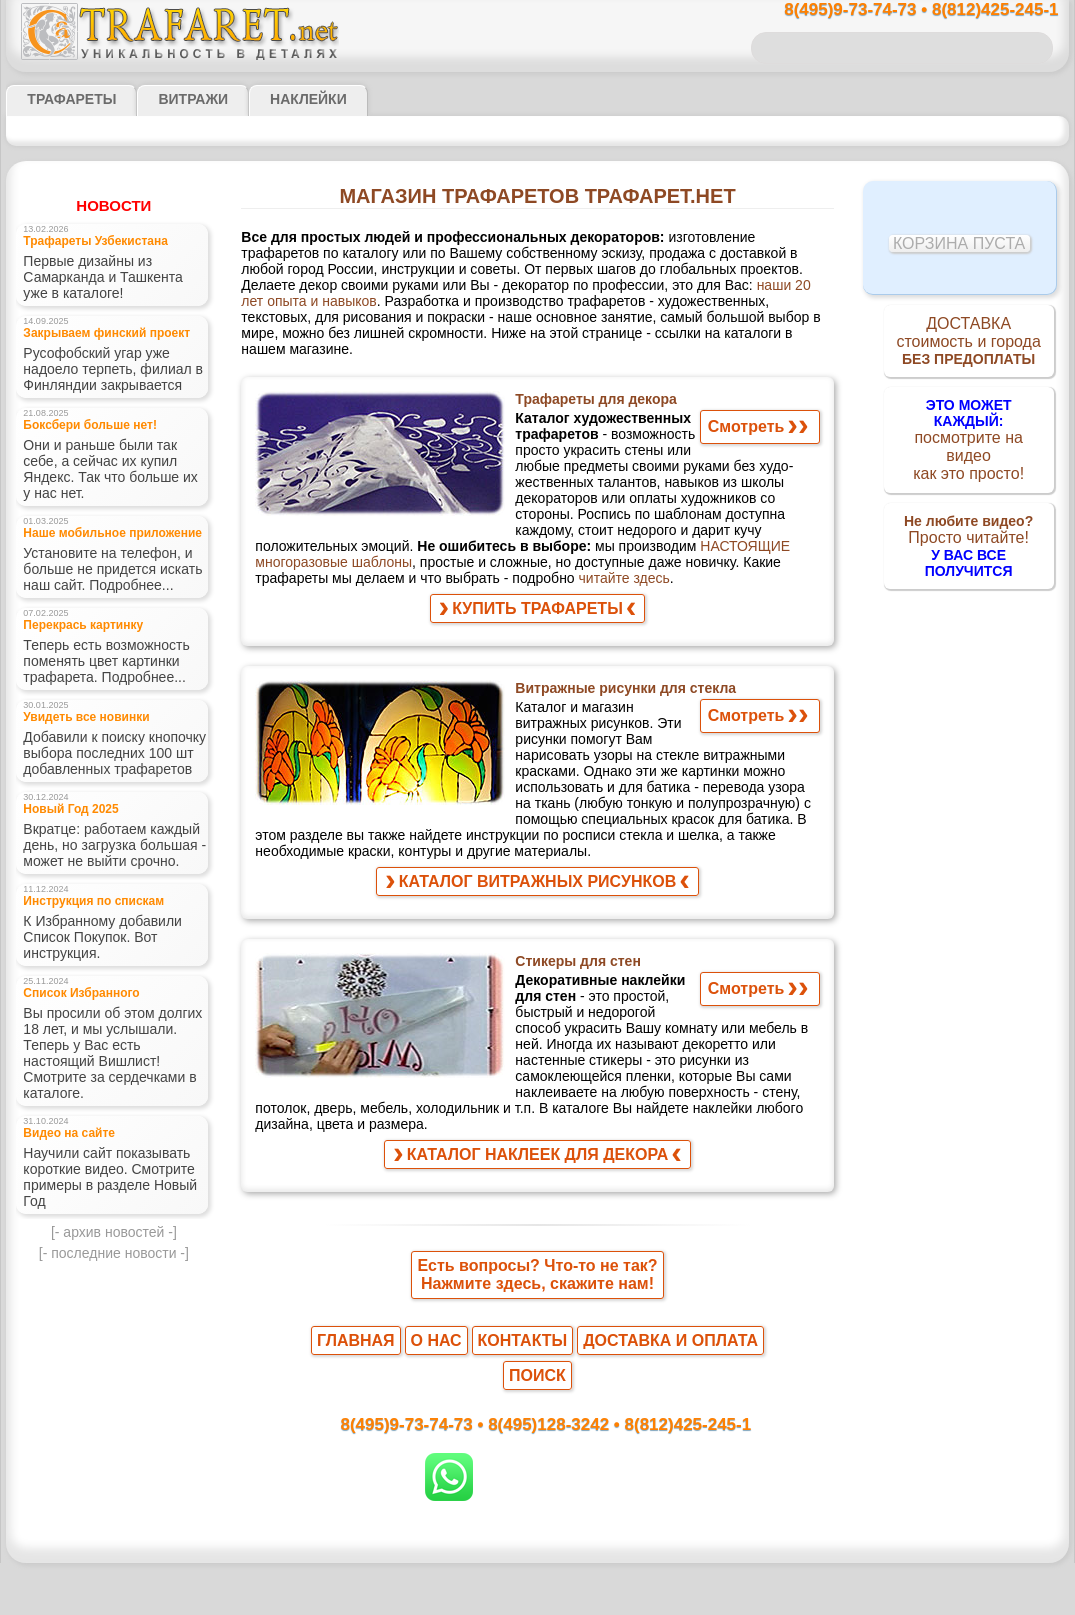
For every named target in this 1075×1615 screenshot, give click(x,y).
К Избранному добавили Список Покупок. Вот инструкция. (94, 986)
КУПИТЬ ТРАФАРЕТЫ (537, 612)
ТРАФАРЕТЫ (62, 99)
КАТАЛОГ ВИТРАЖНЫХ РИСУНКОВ (537, 889)
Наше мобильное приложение (97, 546)
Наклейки (273, 99)
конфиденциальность (486, 1563)
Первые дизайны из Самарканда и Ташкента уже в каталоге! (110, 286)
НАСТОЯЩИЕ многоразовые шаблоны (651, 544)
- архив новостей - (114, 1273)
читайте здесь (294, 580)
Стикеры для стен (576, 970)
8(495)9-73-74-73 (434, 1389)
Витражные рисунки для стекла (622, 693)
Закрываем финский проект (91, 346)
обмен (632, 1563)
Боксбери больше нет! (76, 446)
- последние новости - (114, 1296)
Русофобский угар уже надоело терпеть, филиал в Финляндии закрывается (112, 386)
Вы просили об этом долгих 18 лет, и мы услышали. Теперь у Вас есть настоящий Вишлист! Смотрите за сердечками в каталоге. (109, 1104)
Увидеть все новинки (74, 746)
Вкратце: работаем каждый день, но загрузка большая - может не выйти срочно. (102, 886)
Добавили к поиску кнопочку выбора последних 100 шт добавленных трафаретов (105, 786)
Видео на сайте (60, 1182)
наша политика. (638, 1599)
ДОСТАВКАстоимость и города (968, 344)
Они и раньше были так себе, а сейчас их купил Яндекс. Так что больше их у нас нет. (113, 486)
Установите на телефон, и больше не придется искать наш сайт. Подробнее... (114, 586)
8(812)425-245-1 (674, 1389)
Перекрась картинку (71, 646)
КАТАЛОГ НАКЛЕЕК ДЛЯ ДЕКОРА (537, 1148)
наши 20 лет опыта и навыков (467, 293)
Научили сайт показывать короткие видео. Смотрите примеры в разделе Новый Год (111, 1222)
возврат (580, 1563)
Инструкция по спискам (81, 946)
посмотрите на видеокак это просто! (969, 432)
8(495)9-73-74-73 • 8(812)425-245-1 (900, 10)
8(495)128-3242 (556, 1389)
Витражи (168, 99)
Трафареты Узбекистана (83, 246)
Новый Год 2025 (64, 846)
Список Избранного (71, 1046)
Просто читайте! (968, 519)
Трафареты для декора (592, 398)
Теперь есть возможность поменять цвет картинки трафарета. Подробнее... (95, 686)
